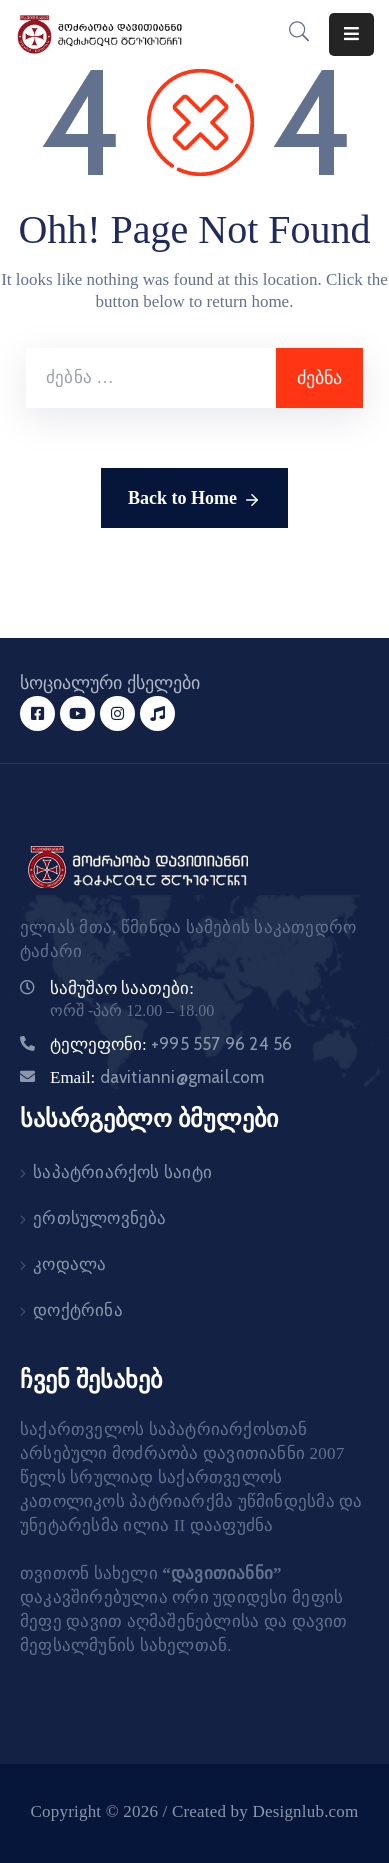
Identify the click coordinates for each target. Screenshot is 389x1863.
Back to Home (194, 500)
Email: (157, 1077)
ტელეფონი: (171, 1044)
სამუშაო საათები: (122, 988)
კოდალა (69, 1264)
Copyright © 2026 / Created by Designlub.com (195, 1811)
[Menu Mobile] (351, 34)
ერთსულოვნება (99, 1218)
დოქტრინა (78, 1310)
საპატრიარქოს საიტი (122, 1172)
